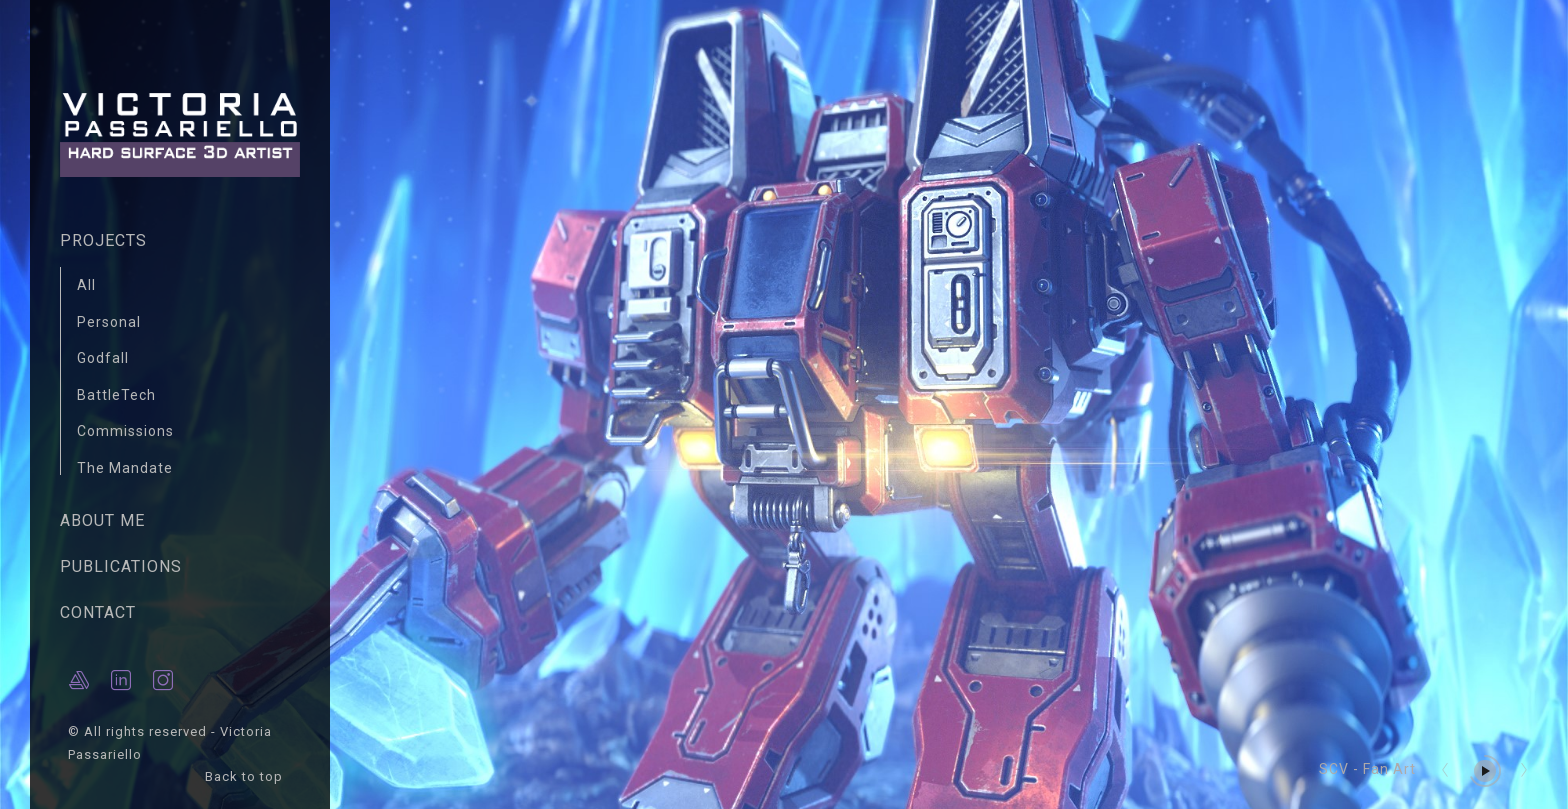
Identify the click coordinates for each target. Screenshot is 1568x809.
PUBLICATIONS (121, 566)
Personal (109, 322)
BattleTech (116, 395)
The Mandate (125, 468)
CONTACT (98, 612)
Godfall (103, 358)
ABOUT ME (102, 520)
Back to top (246, 776)
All (86, 285)
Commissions (125, 431)
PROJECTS (103, 240)
